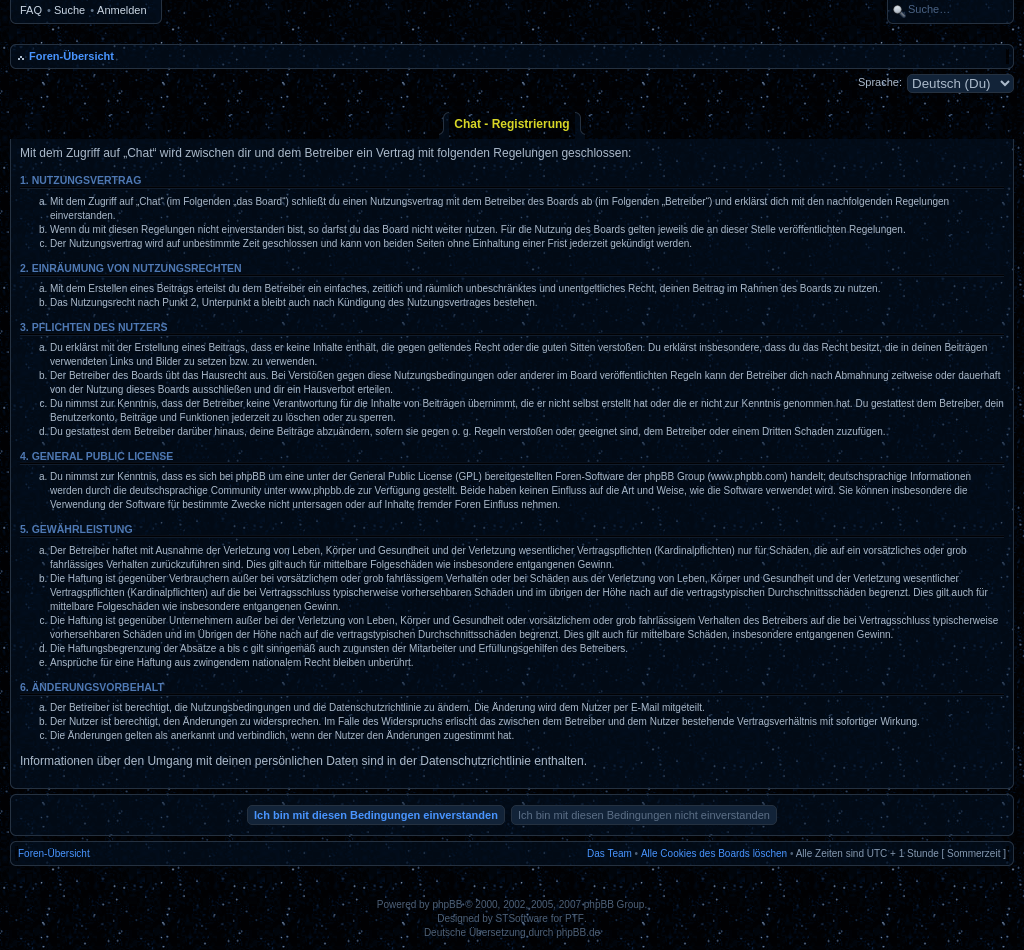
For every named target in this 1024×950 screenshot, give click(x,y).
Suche (69, 10)
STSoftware (522, 918)
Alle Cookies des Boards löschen (714, 853)
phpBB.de (578, 932)
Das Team (609, 853)
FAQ (31, 10)
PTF (574, 918)
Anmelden (122, 10)
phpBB (447, 904)
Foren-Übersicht (71, 56)
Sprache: (880, 82)
